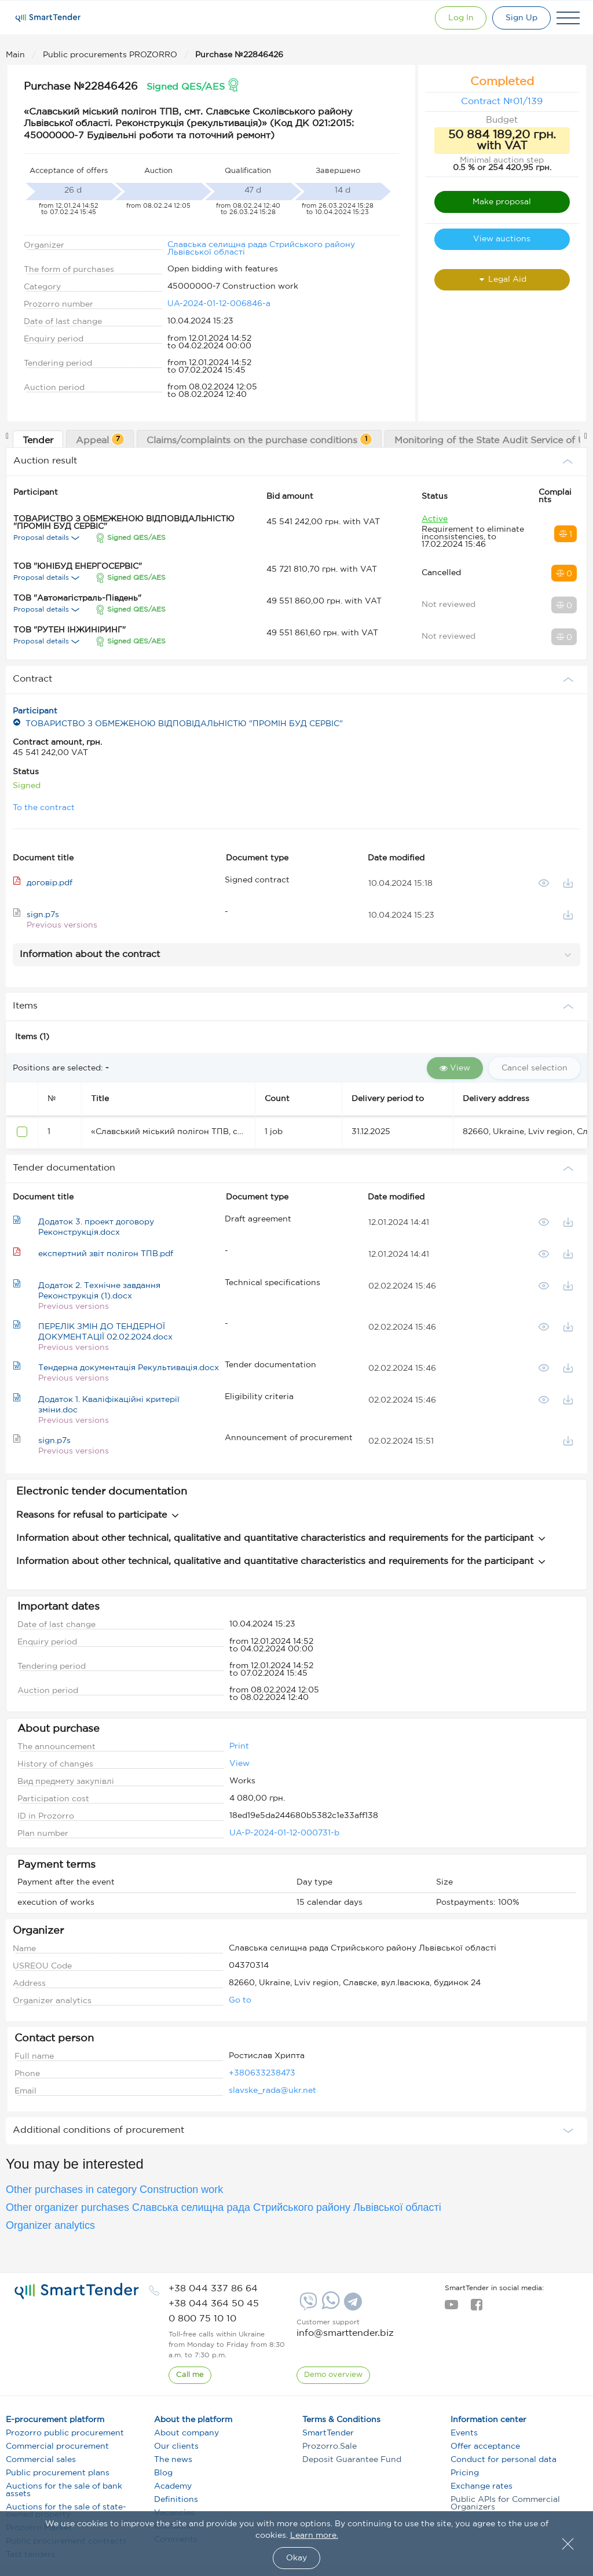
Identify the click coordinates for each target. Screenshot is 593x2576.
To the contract (44, 807)
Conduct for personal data (504, 2459)
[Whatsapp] (329, 2306)
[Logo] (48, 18)
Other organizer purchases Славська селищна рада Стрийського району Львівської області (223, 2207)
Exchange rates (482, 2486)
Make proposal (502, 201)
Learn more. (314, 2535)
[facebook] (476, 2308)
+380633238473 (262, 2073)
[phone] (213, 2288)
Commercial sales (41, 2459)
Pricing (465, 2473)
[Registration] (521, 18)
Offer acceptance (485, 2446)
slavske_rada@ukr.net (272, 2090)
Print (239, 1746)
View (239, 1763)
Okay (296, 2558)
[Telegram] (351, 2305)
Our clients (176, 2446)
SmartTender (328, 2433)
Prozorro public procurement (65, 2433)
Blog (163, 2473)
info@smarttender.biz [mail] (345, 2333)
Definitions (176, 2499)
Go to (240, 2000)
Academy (173, 2486)
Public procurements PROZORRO (111, 54)
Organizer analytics (50, 2225)
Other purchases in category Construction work (114, 2189)
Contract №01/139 (502, 101)
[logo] (77, 2291)
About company (186, 2433)
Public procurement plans (57, 2473)
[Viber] (306, 2305)
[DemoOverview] (333, 2375)
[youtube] (451, 2308)
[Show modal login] (460, 18)
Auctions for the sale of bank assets (64, 2490)
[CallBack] (190, 2375)
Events (464, 2433)
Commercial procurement (57, 2446)
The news (173, 2459)
